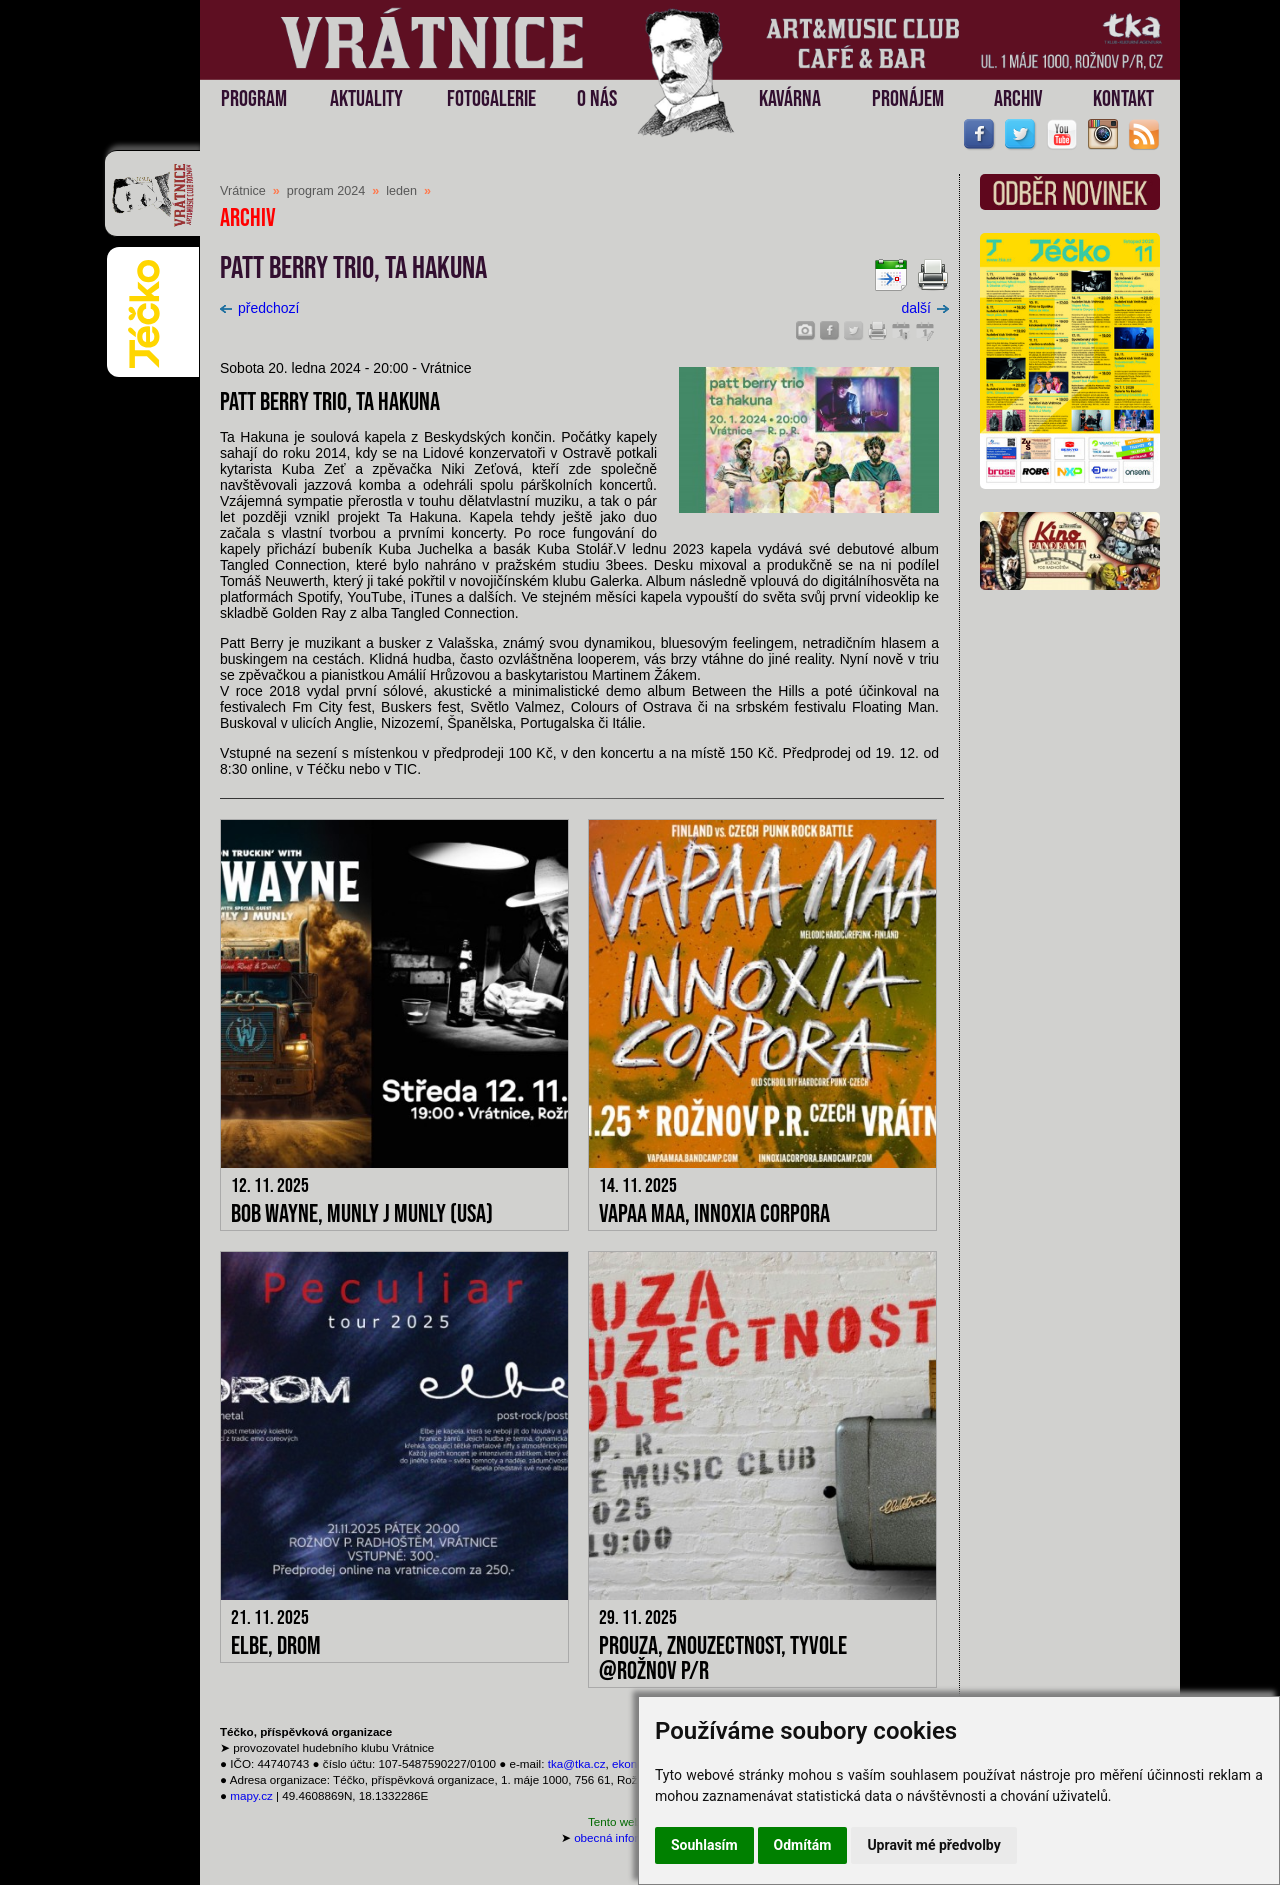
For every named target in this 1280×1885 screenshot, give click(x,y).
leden (401, 191)
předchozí (259, 308)
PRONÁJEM (908, 99)
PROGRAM (254, 99)
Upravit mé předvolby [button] (933, 1845)
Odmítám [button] (803, 1845)
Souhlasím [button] (704, 1845)
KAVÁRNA (790, 99)
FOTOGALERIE (491, 99)
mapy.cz (251, 1795)
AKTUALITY (366, 99)
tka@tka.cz (577, 1763)
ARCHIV (1018, 99)
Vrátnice (243, 191)
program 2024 (326, 191)
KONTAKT (1123, 99)
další (925, 308)
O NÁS (597, 99)
